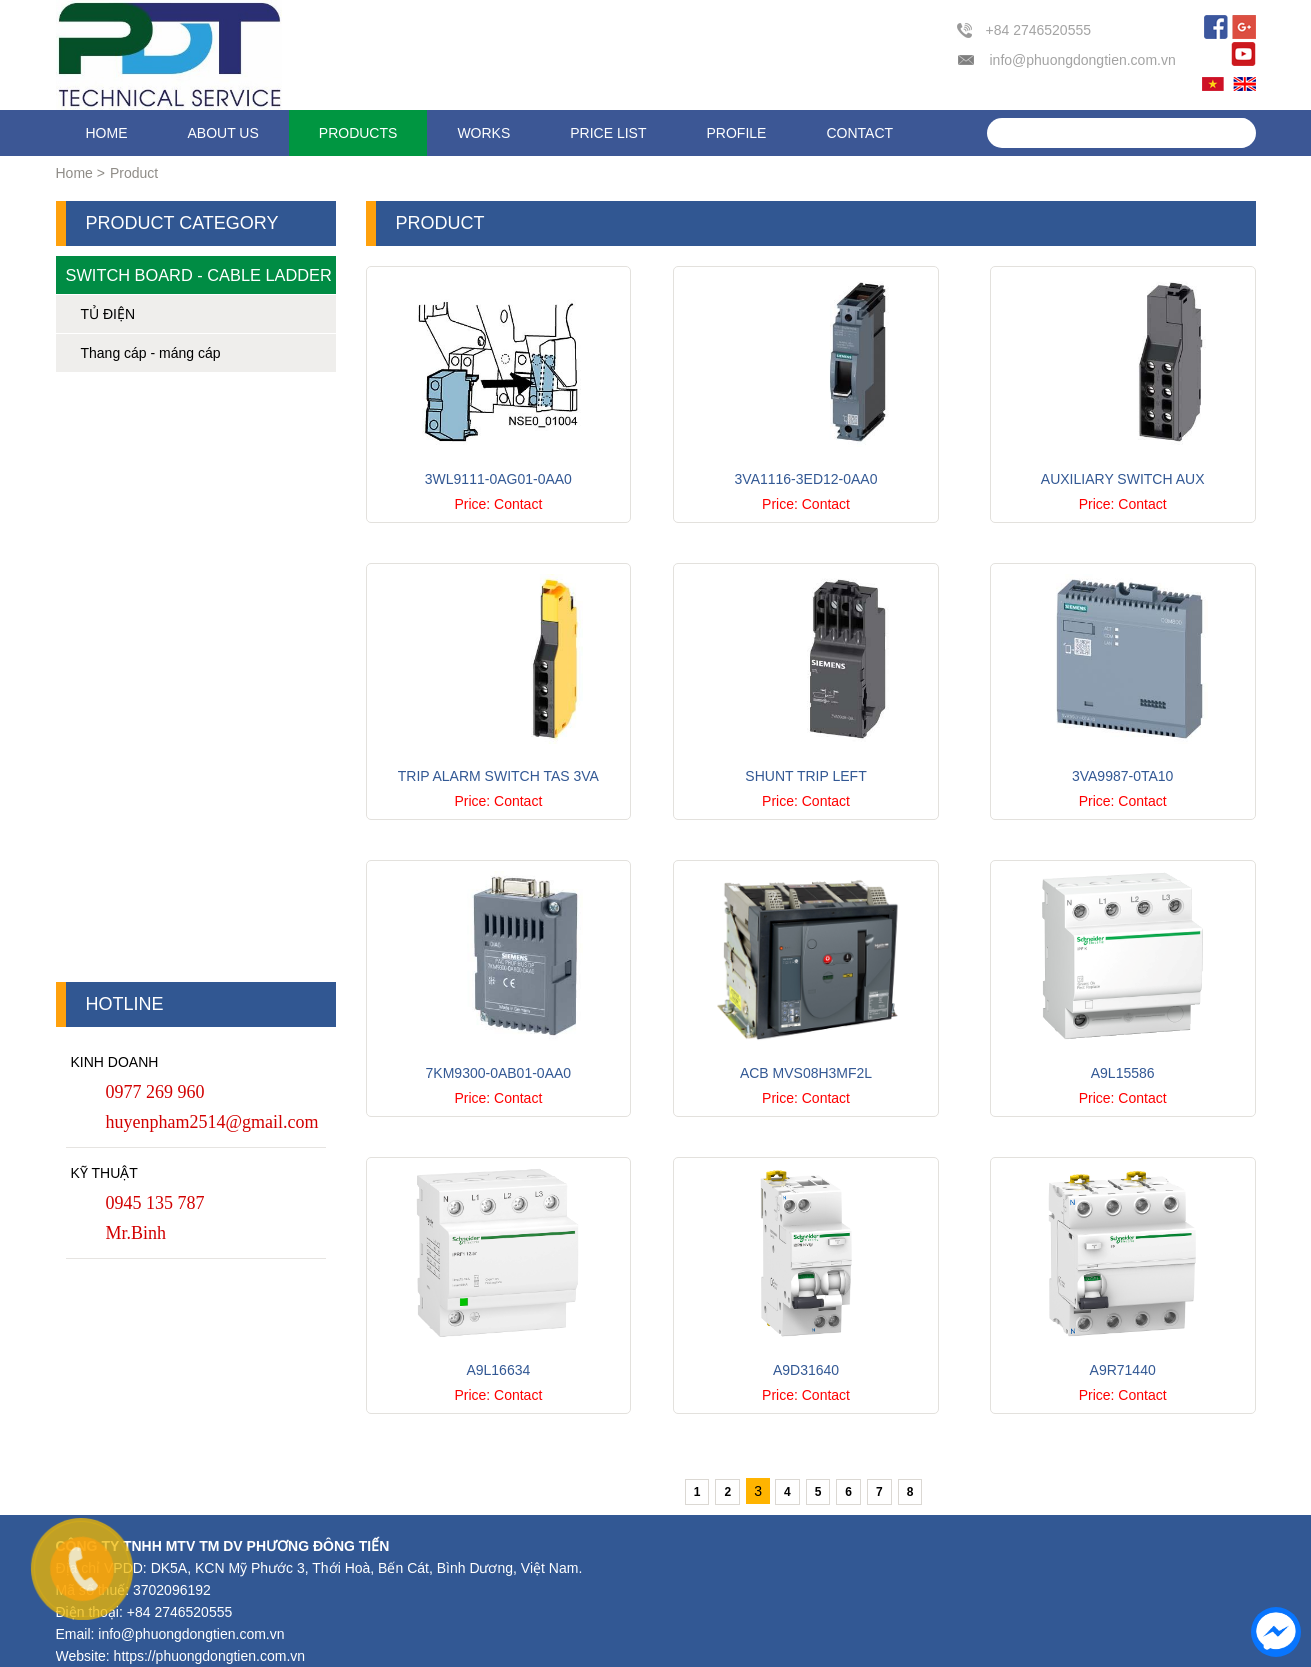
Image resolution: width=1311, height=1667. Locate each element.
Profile (737, 133)
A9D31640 (806, 1370)
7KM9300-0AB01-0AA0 (499, 1073)
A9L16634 (498, 1370)
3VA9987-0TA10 (1122, 776)
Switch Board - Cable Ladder (199, 275)
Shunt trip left (805, 776)
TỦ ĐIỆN (108, 314)
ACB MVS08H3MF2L (806, 1073)
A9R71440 (1123, 1370)
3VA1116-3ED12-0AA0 (806, 479)
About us (223, 133)
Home (107, 133)
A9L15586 (1123, 1073)
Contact (859, 133)
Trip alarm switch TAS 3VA (498, 776)
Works (483, 133)
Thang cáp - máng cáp (151, 353)
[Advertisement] (196, 682)
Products (358, 133)
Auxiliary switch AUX (1123, 479)
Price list (608, 133)
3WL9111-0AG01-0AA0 (498, 479)
